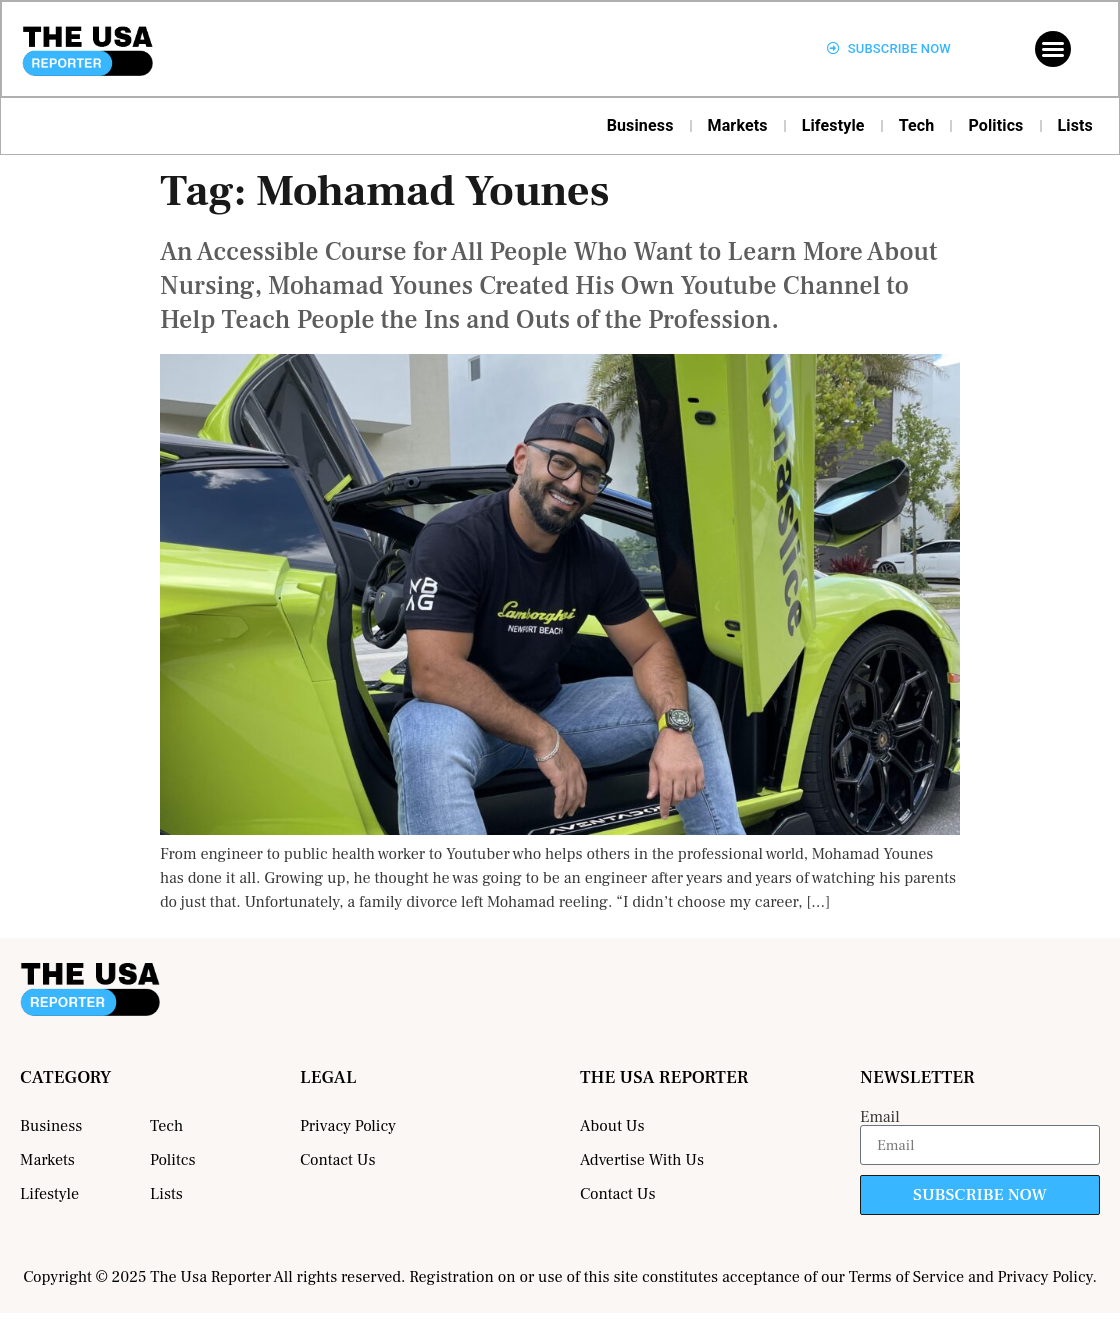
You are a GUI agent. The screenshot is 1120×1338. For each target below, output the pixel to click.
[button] (1053, 49)
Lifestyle (833, 125)
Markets (738, 125)
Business (640, 125)
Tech (917, 125)
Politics (995, 125)
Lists (1076, 125)
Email (880, 1117)
